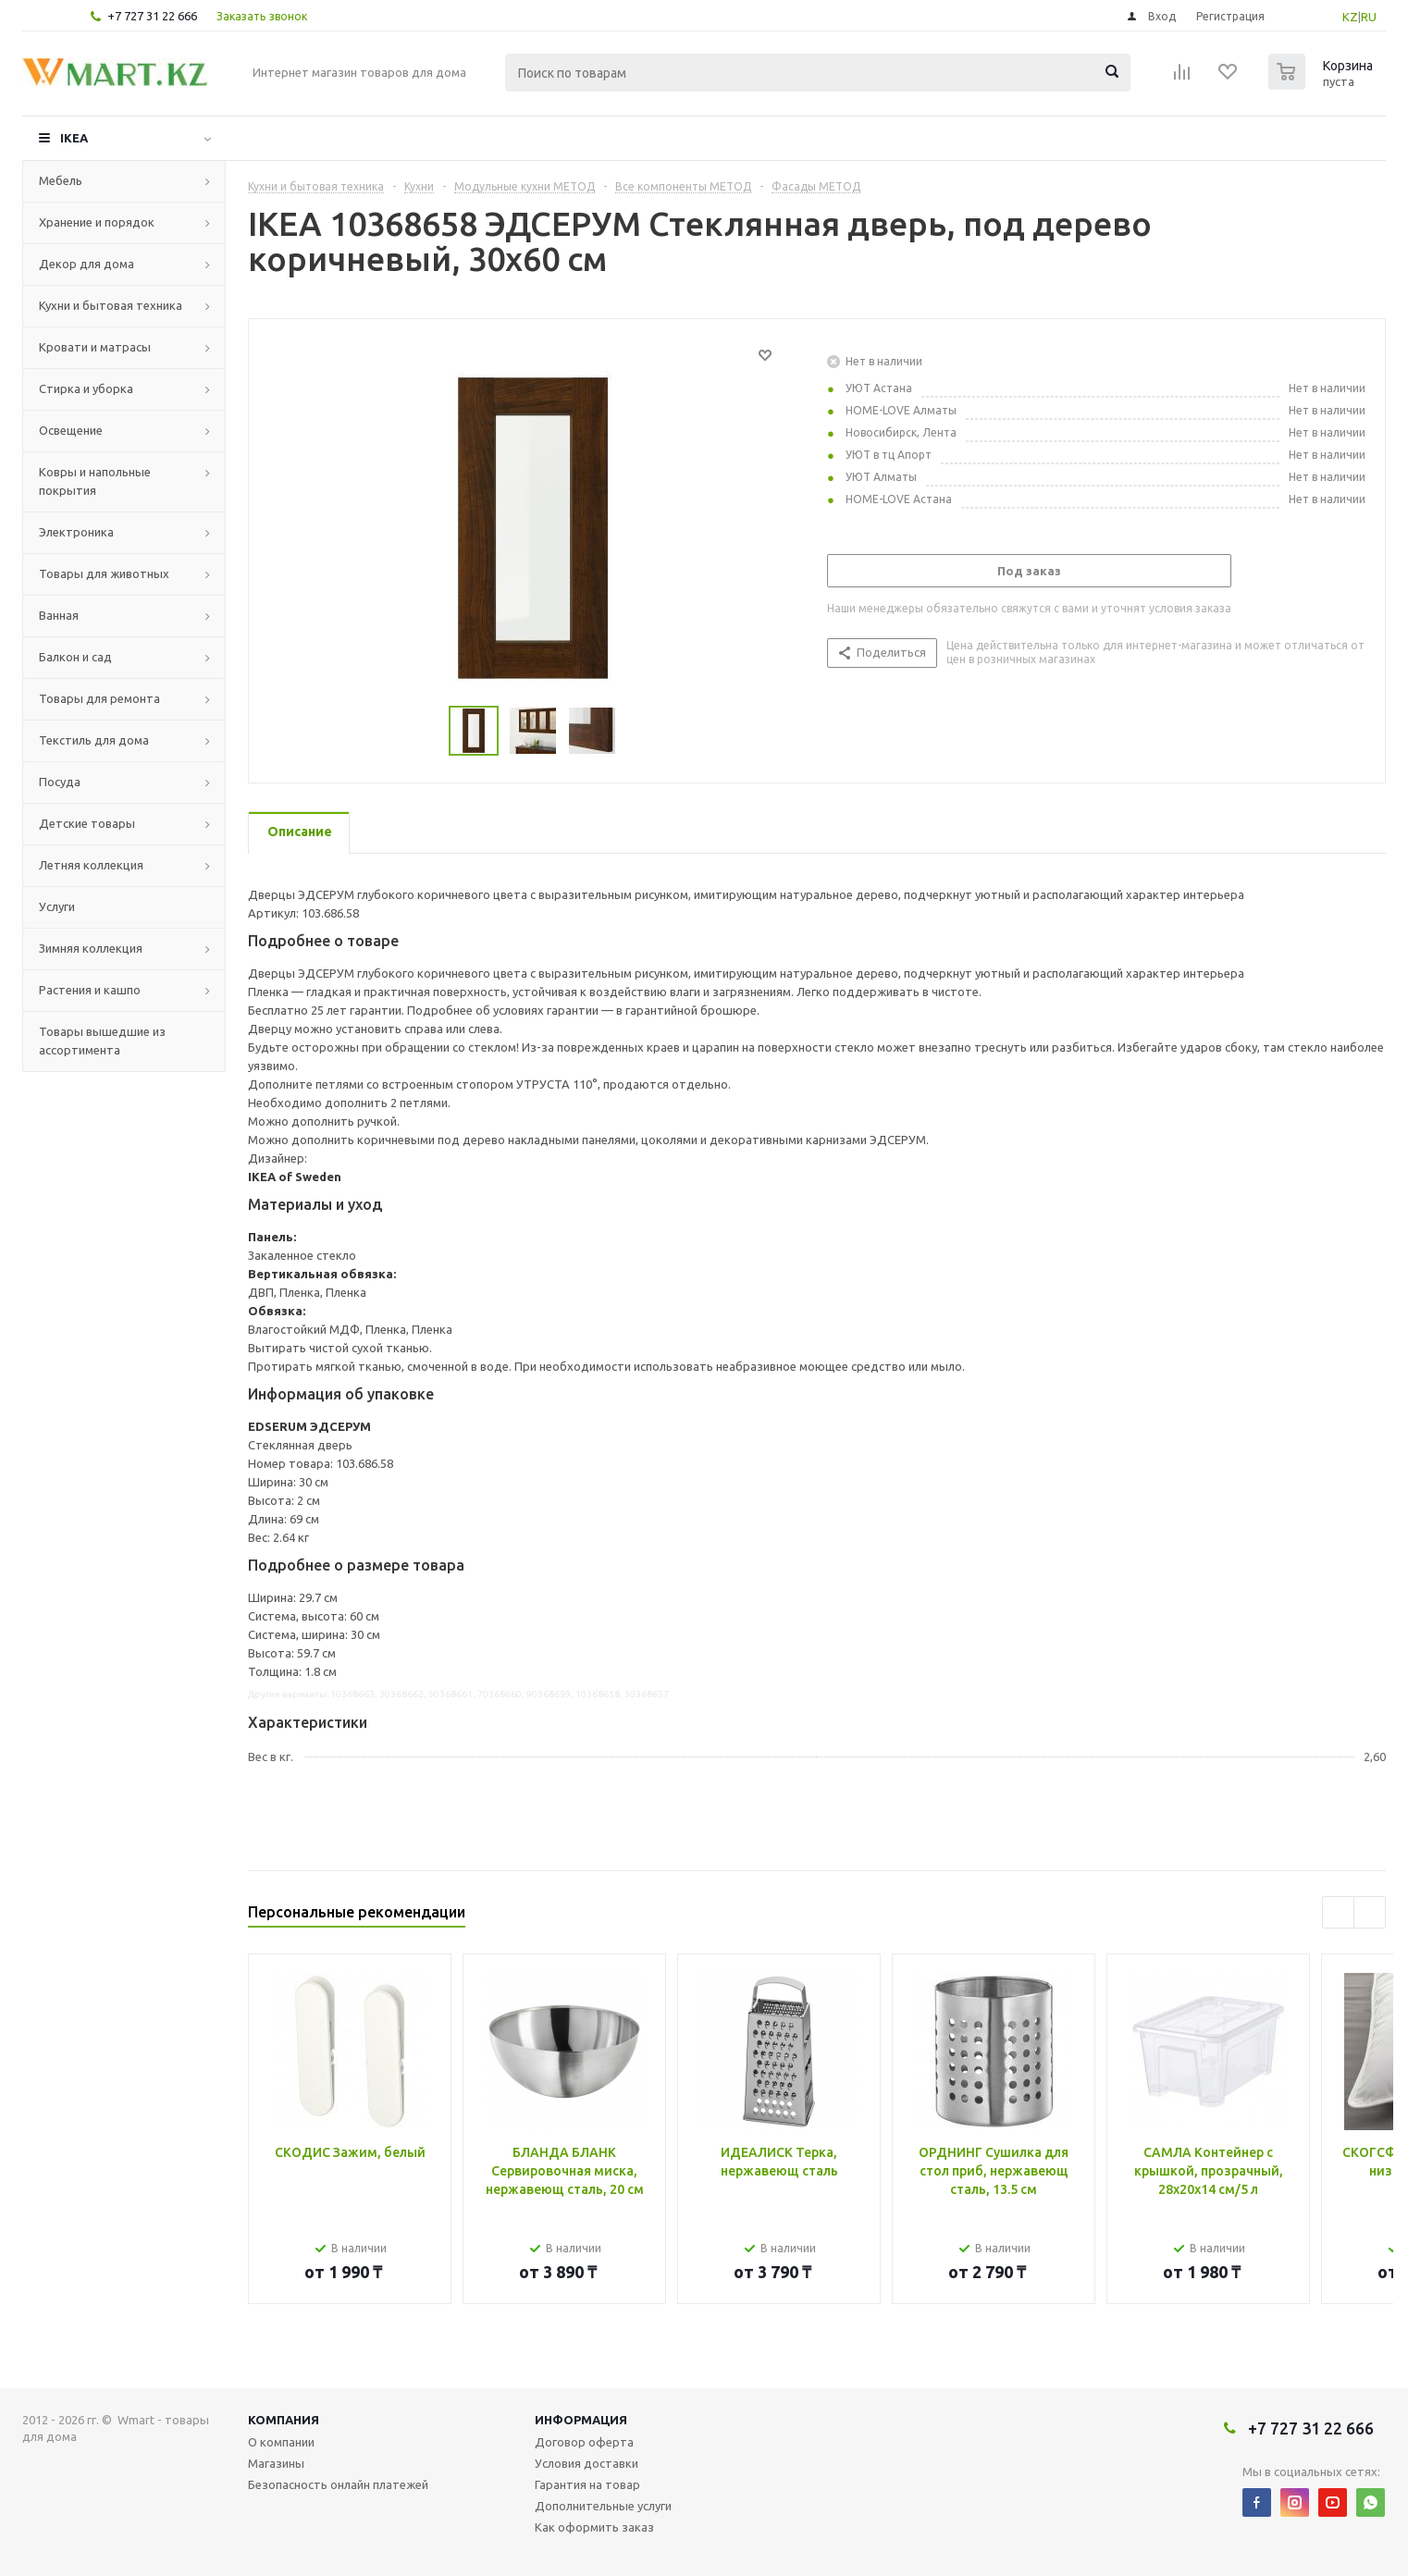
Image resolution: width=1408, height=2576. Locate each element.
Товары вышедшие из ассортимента (102, 1040)
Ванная (59, 615)
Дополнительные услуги (603, 2505)
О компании (281, 2441)
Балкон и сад (75, 656)
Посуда (59, 781)
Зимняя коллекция (90, 948)
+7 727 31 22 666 (152, 15)
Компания (283, 2419)
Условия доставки (586, 2463)
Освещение (71, 430)
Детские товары (87, 823)
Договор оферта (584, 2441)
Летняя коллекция (91, 864)
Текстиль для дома (94, 739)
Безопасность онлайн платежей (338, 2484)
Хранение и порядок (96, 222)
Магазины (276, 2463)
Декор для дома (86, 263)
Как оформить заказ (594, 2527)
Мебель (60, 180)
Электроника (76, 531)
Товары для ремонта (99, 698)
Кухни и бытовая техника (110, 305)
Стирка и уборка (86, 388)
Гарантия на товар (587, 2484)
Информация (581, 2419)
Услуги (57, 906)
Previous (1338, 1912)
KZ (1350, 16)
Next (1369, 1912)
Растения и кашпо (90, 989)
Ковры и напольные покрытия (95, 481)
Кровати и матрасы (95, 346)
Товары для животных (104, 573)
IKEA (74, 137)
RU (1369, 16)
